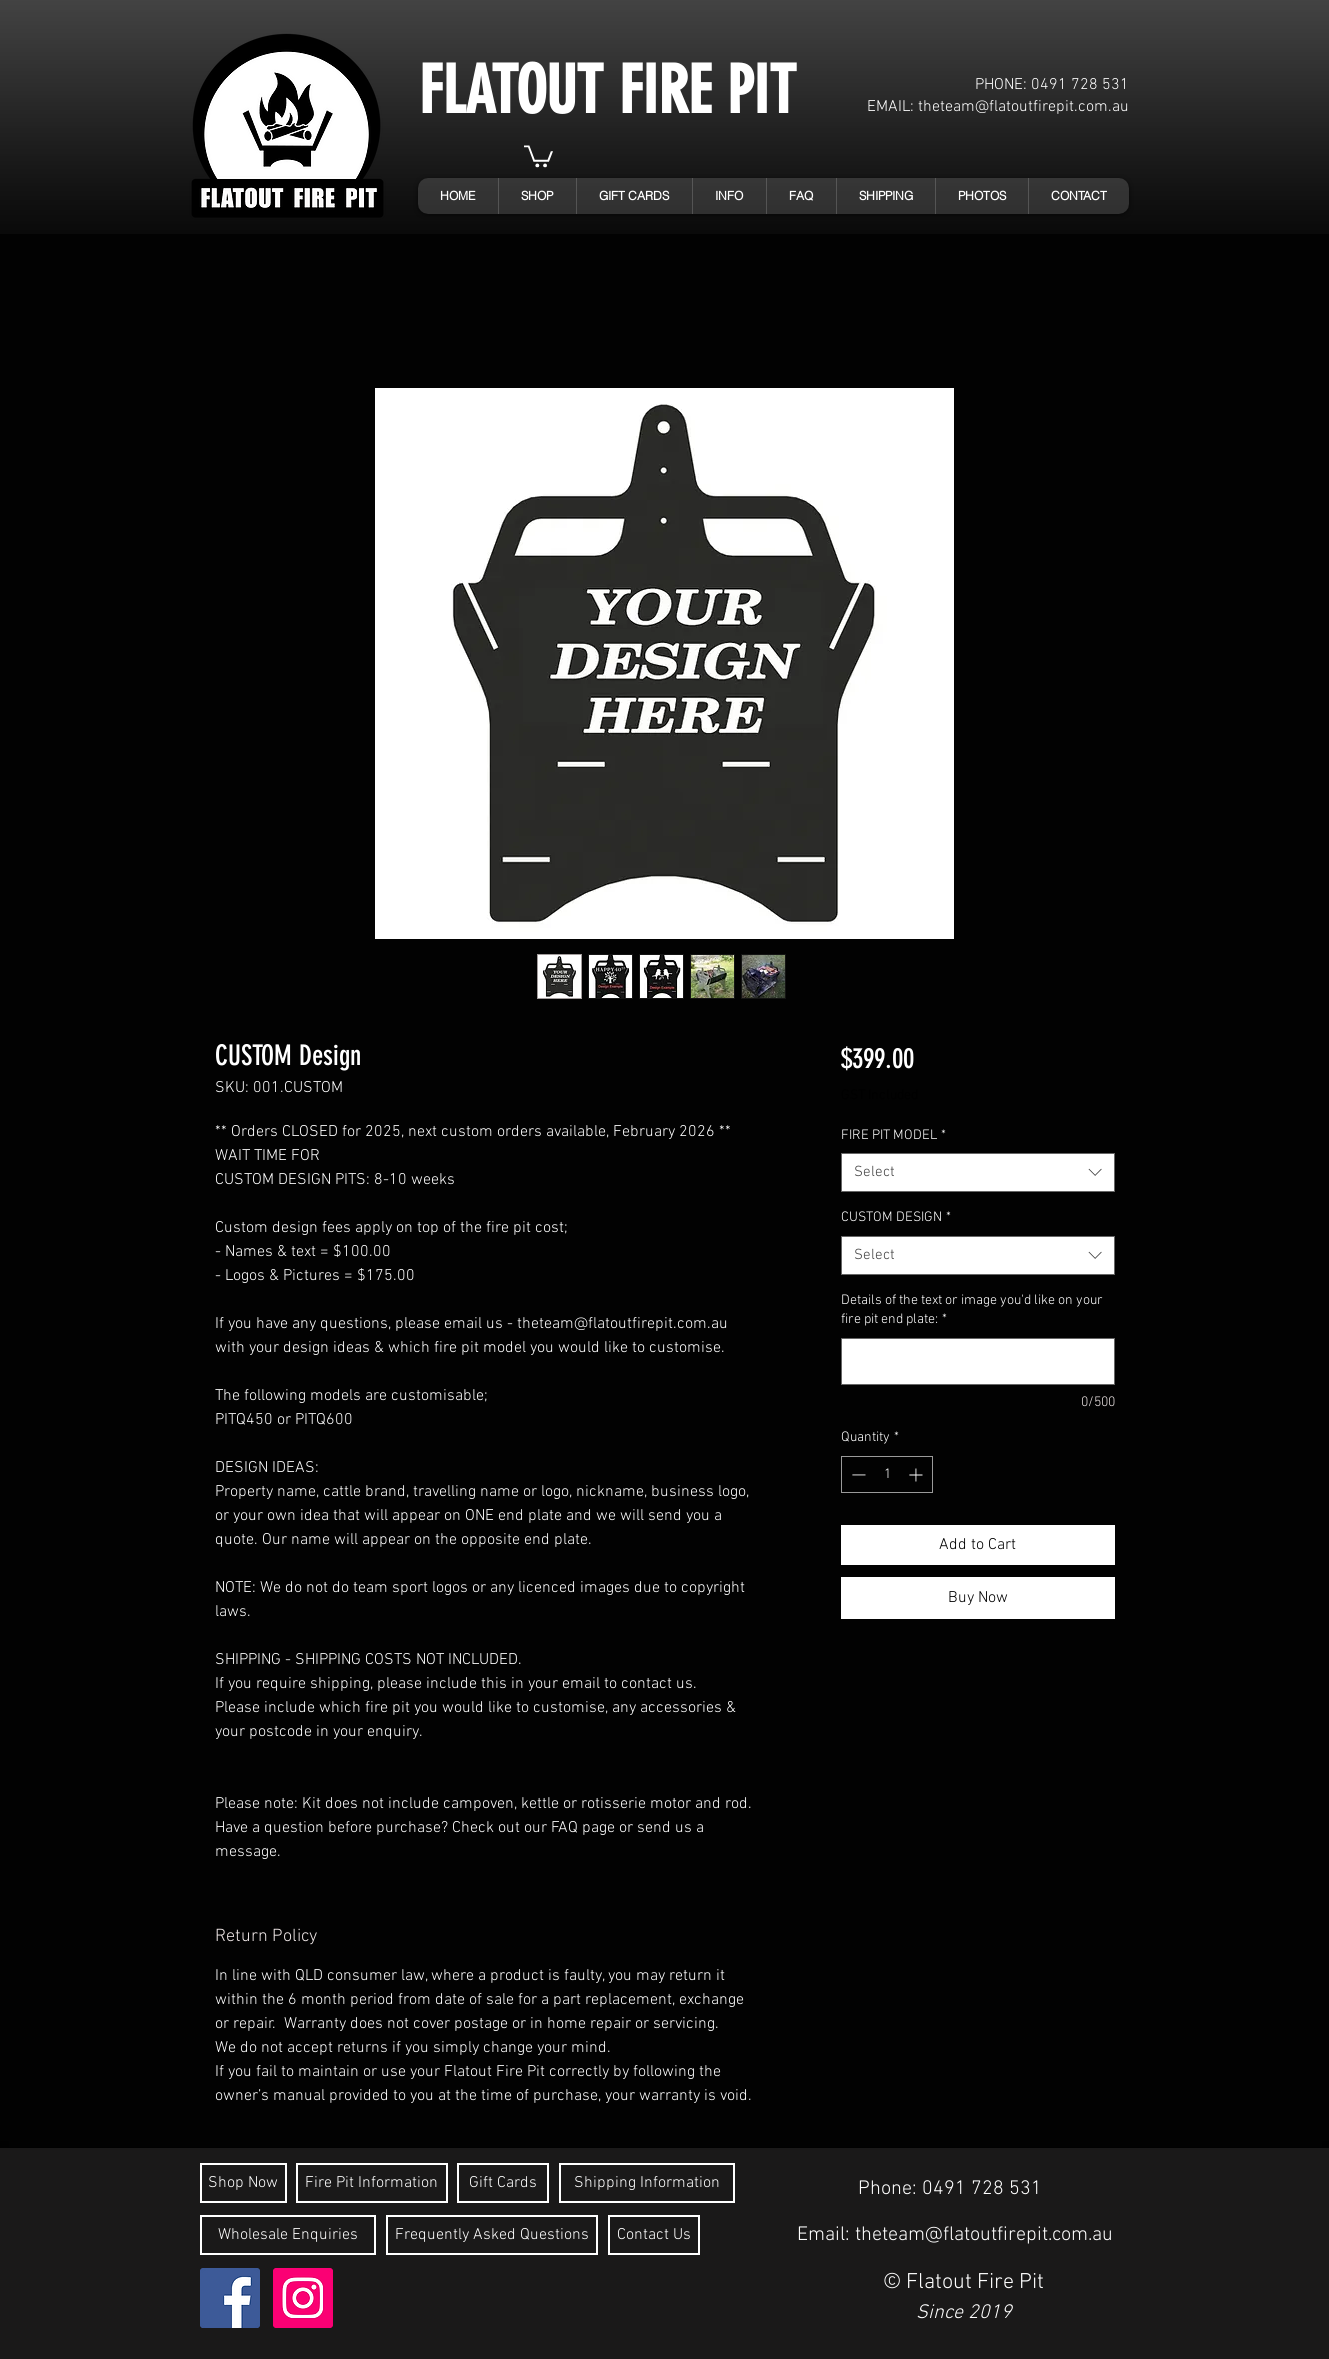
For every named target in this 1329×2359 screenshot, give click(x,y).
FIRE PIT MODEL (893, 1135)
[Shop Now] (243, 2183)
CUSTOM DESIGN (896, 1217)
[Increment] (917, 1474)
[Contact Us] (654, 2235)
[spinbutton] (887, 1474)
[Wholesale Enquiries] (288, 2235)
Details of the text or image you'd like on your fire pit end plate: (972, 1310)
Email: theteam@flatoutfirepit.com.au (955, 2235)
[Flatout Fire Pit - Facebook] (230, 2298)
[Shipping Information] (647, 2183)
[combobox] (977, 1172)
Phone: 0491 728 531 (950, 2189)
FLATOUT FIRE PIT (607, 90)
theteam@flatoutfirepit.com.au (1023, 107)
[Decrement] (856, 1474)
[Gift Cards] (503, 2183)
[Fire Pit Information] (372, 2183)
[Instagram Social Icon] (303, 2298)
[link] (538, 155)
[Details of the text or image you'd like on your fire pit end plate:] (977, 1361)
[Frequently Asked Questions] (492, 2235)
